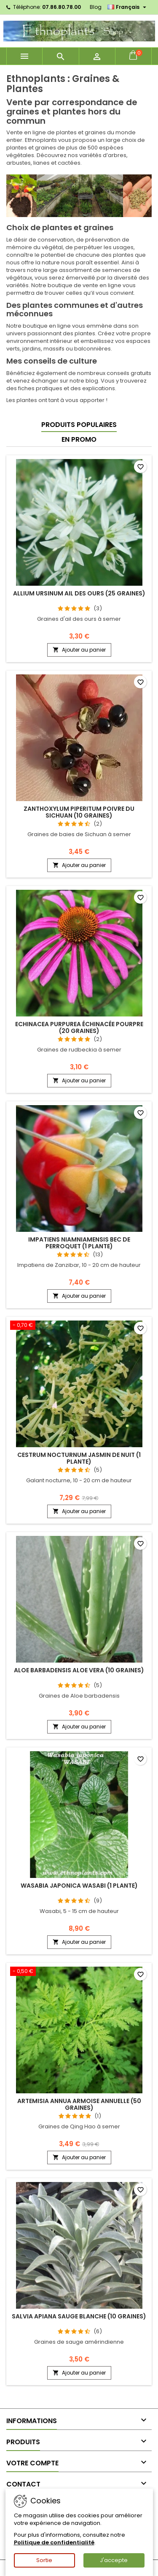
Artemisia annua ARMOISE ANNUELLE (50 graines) (79, 2104)
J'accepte (114, 2560)
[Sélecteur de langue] (127, 7)
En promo (79, 439)
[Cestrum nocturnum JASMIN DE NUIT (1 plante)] (79, 1326)
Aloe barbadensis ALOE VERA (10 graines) (79, 1670)
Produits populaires (79, 424)
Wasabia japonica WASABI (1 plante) (79, 1885)
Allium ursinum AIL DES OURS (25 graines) (79, 593)
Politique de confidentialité (54, 2542)
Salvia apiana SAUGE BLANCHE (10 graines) (79, 2316)
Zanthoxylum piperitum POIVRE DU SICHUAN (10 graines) (79, 812)
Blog (96, 7)
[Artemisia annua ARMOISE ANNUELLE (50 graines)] (79, 1972)
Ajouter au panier (79, 649)
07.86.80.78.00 (61, 7)
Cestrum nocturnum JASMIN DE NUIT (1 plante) (79, 1458)
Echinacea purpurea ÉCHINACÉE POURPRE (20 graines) (79, 1027)
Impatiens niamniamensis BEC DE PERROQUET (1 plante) (79, 1242)
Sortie (44, 2560)
